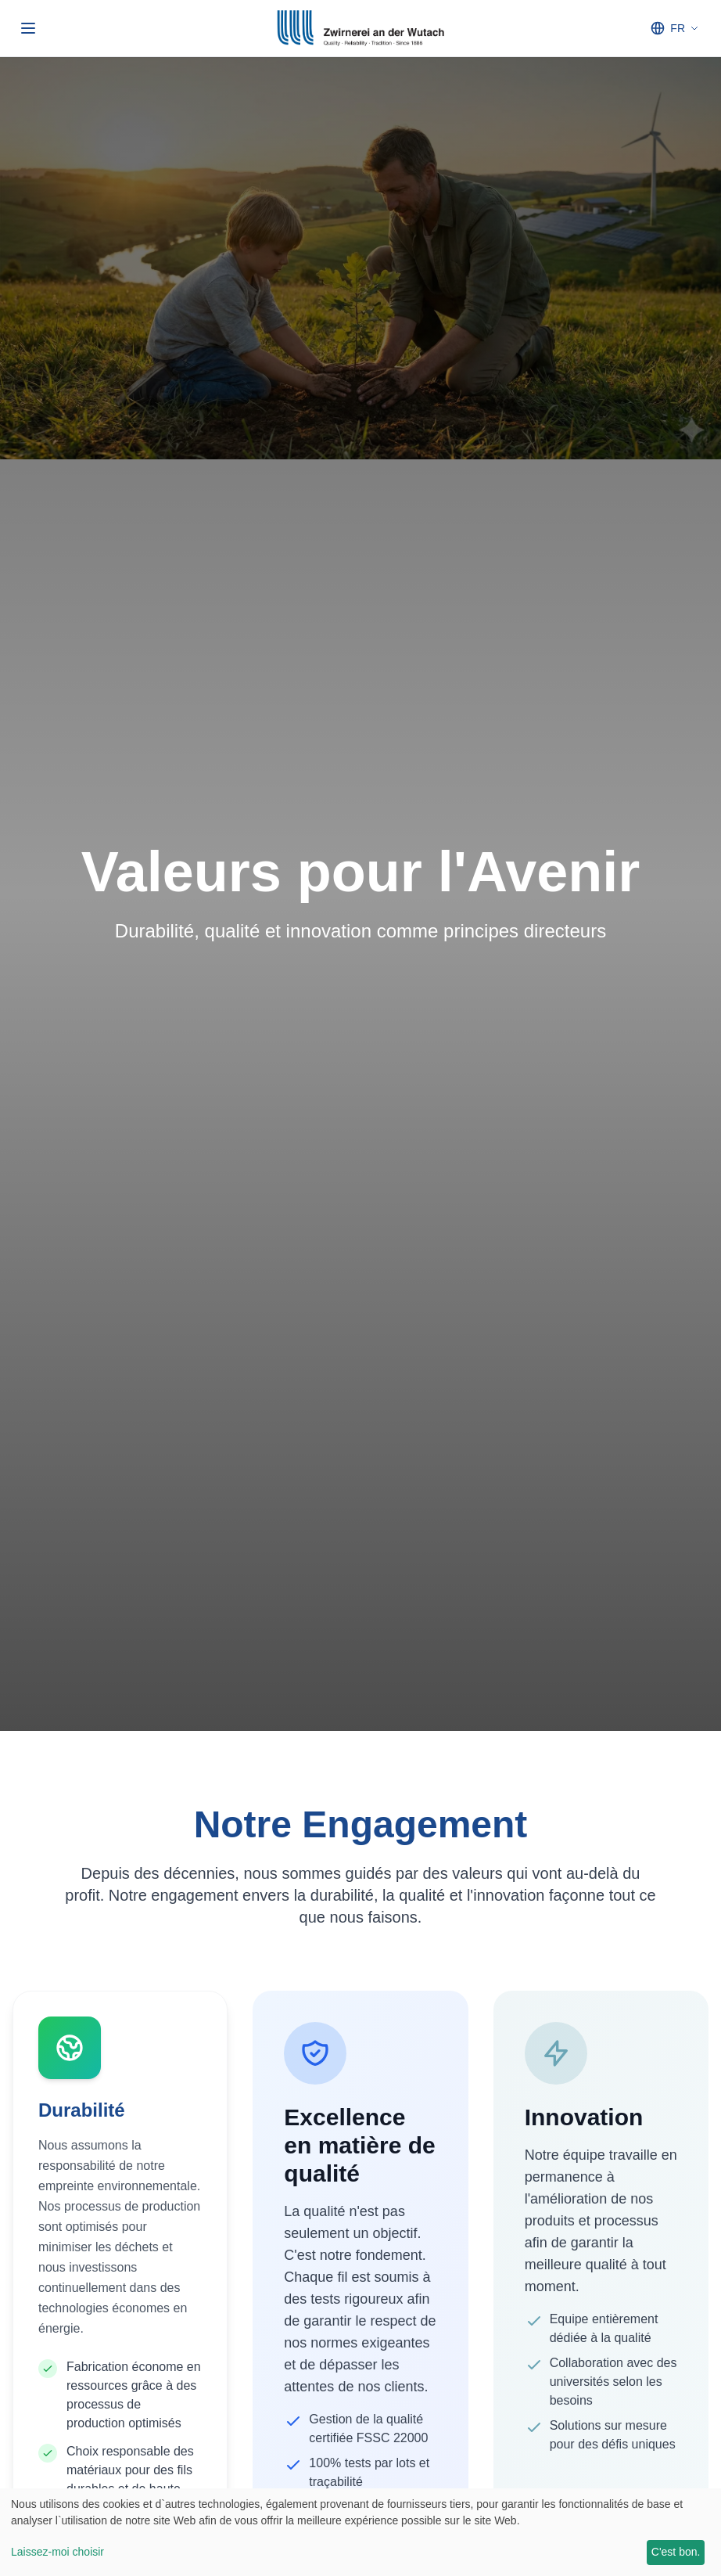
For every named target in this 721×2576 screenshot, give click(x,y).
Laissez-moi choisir (57, 2551)
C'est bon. (676, 2551)
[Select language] (674, 28)
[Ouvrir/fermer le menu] (28, 28)
